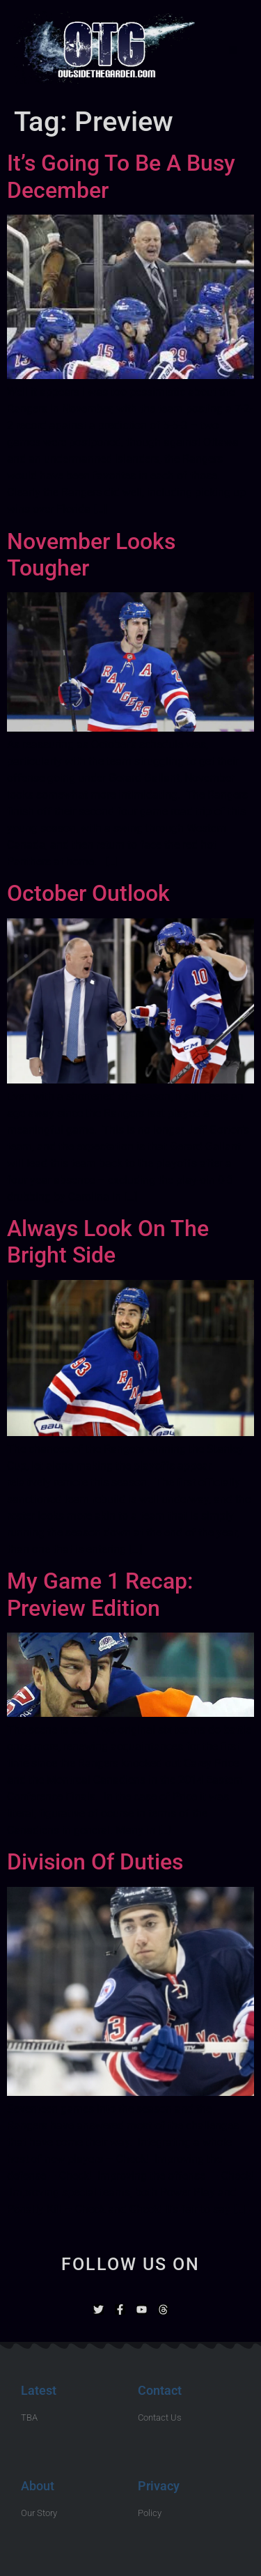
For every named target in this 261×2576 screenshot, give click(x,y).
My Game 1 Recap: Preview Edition (100, 1594)
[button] (233, 50)
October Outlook (88, 893)
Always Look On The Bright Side (108, 1241)
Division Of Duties (95, 1862)
